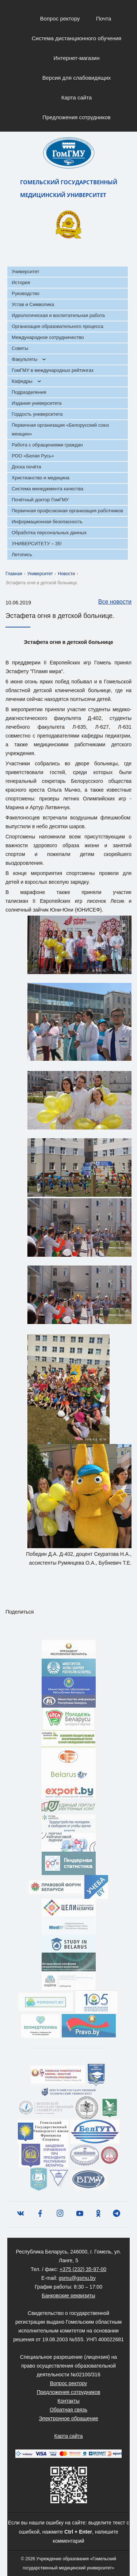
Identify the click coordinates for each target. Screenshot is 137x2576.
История (21, 282)
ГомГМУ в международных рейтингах (53, 370)
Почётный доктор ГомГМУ (40, 499)
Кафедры (22, 381)
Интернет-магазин (77, 58)
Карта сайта (76, 97)
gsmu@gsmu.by (77, 2278)
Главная (13, 573)
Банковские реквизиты (68, 2295)
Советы (20, 348)
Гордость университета (37, 414)
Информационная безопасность (47, 521)
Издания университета (37, 403)
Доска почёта (26, 466)
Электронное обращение (68, 2418)
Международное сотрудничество (48, 337)
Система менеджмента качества (47, 488)
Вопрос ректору (60, 18)
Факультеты (24, 359)
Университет (25, 271)
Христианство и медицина (40, 477)
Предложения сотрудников (76, 117)
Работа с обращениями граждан (47, 445)
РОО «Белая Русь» (33, 456)
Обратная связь (68, 2410)
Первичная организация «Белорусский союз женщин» (60, 429)
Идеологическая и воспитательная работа (58, 315)
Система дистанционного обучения (76, 38)
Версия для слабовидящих (76, 78)
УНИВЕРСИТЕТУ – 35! (37, 543)
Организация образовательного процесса (57, 326)
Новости (66, 573)
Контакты (68, 2401)
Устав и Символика (33, 304)
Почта (103, 18)
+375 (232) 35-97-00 (83, 2269)
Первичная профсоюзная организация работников (67, 510)
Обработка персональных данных (49, 532)
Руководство (25, 293)
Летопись (22, 554)
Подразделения (29, 392)
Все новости (111, 602)
